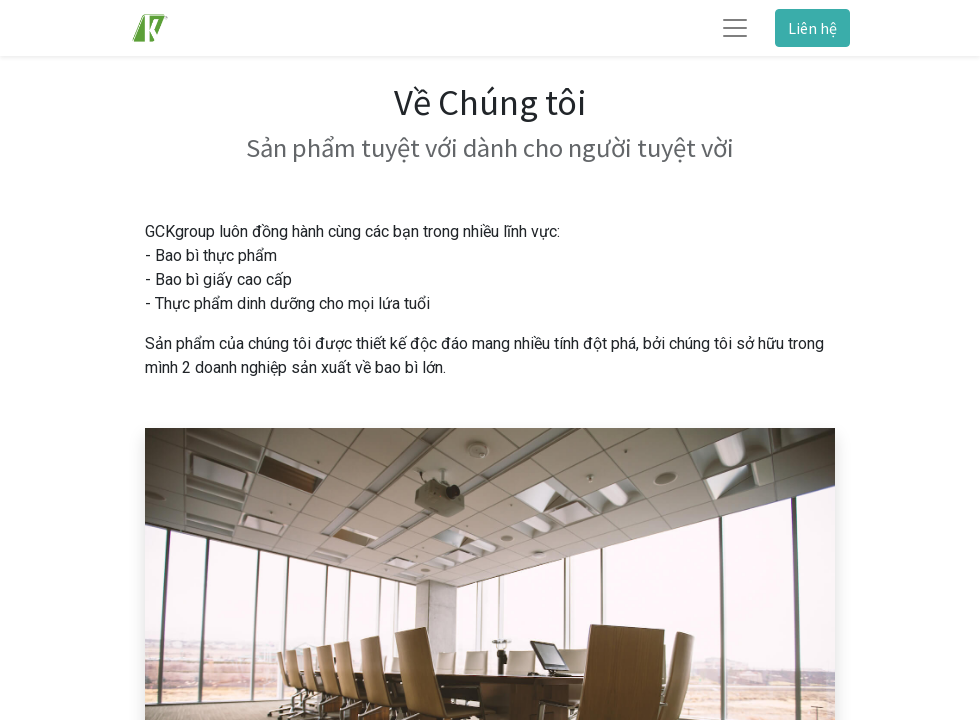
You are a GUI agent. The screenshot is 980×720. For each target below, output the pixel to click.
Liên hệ (812, 28)
